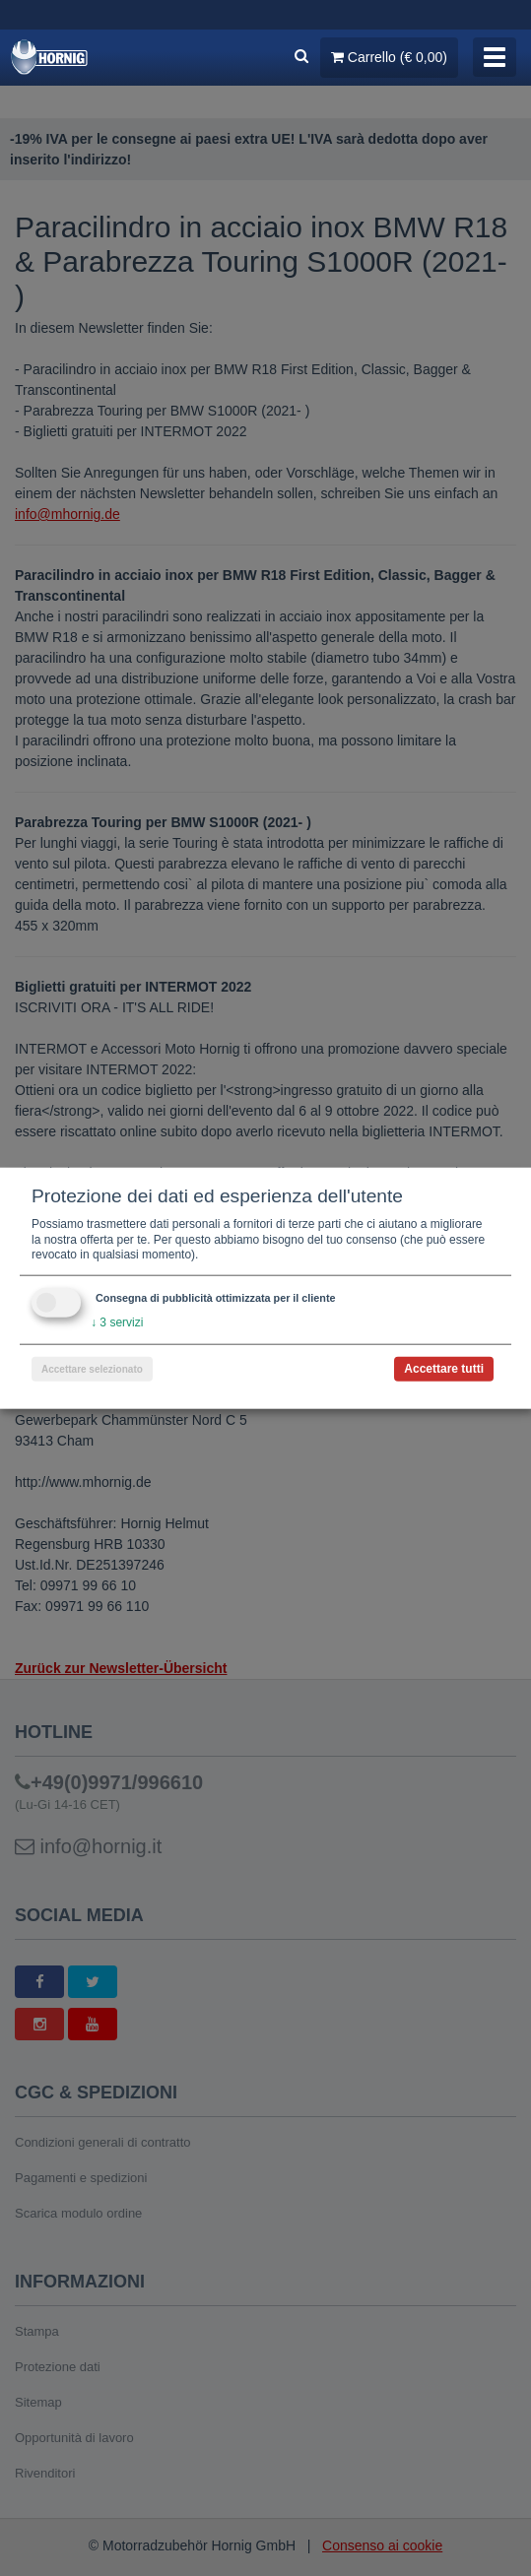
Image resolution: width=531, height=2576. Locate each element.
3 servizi (117, 1322)
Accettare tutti (444, 1368)
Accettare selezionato (92, 1368)
